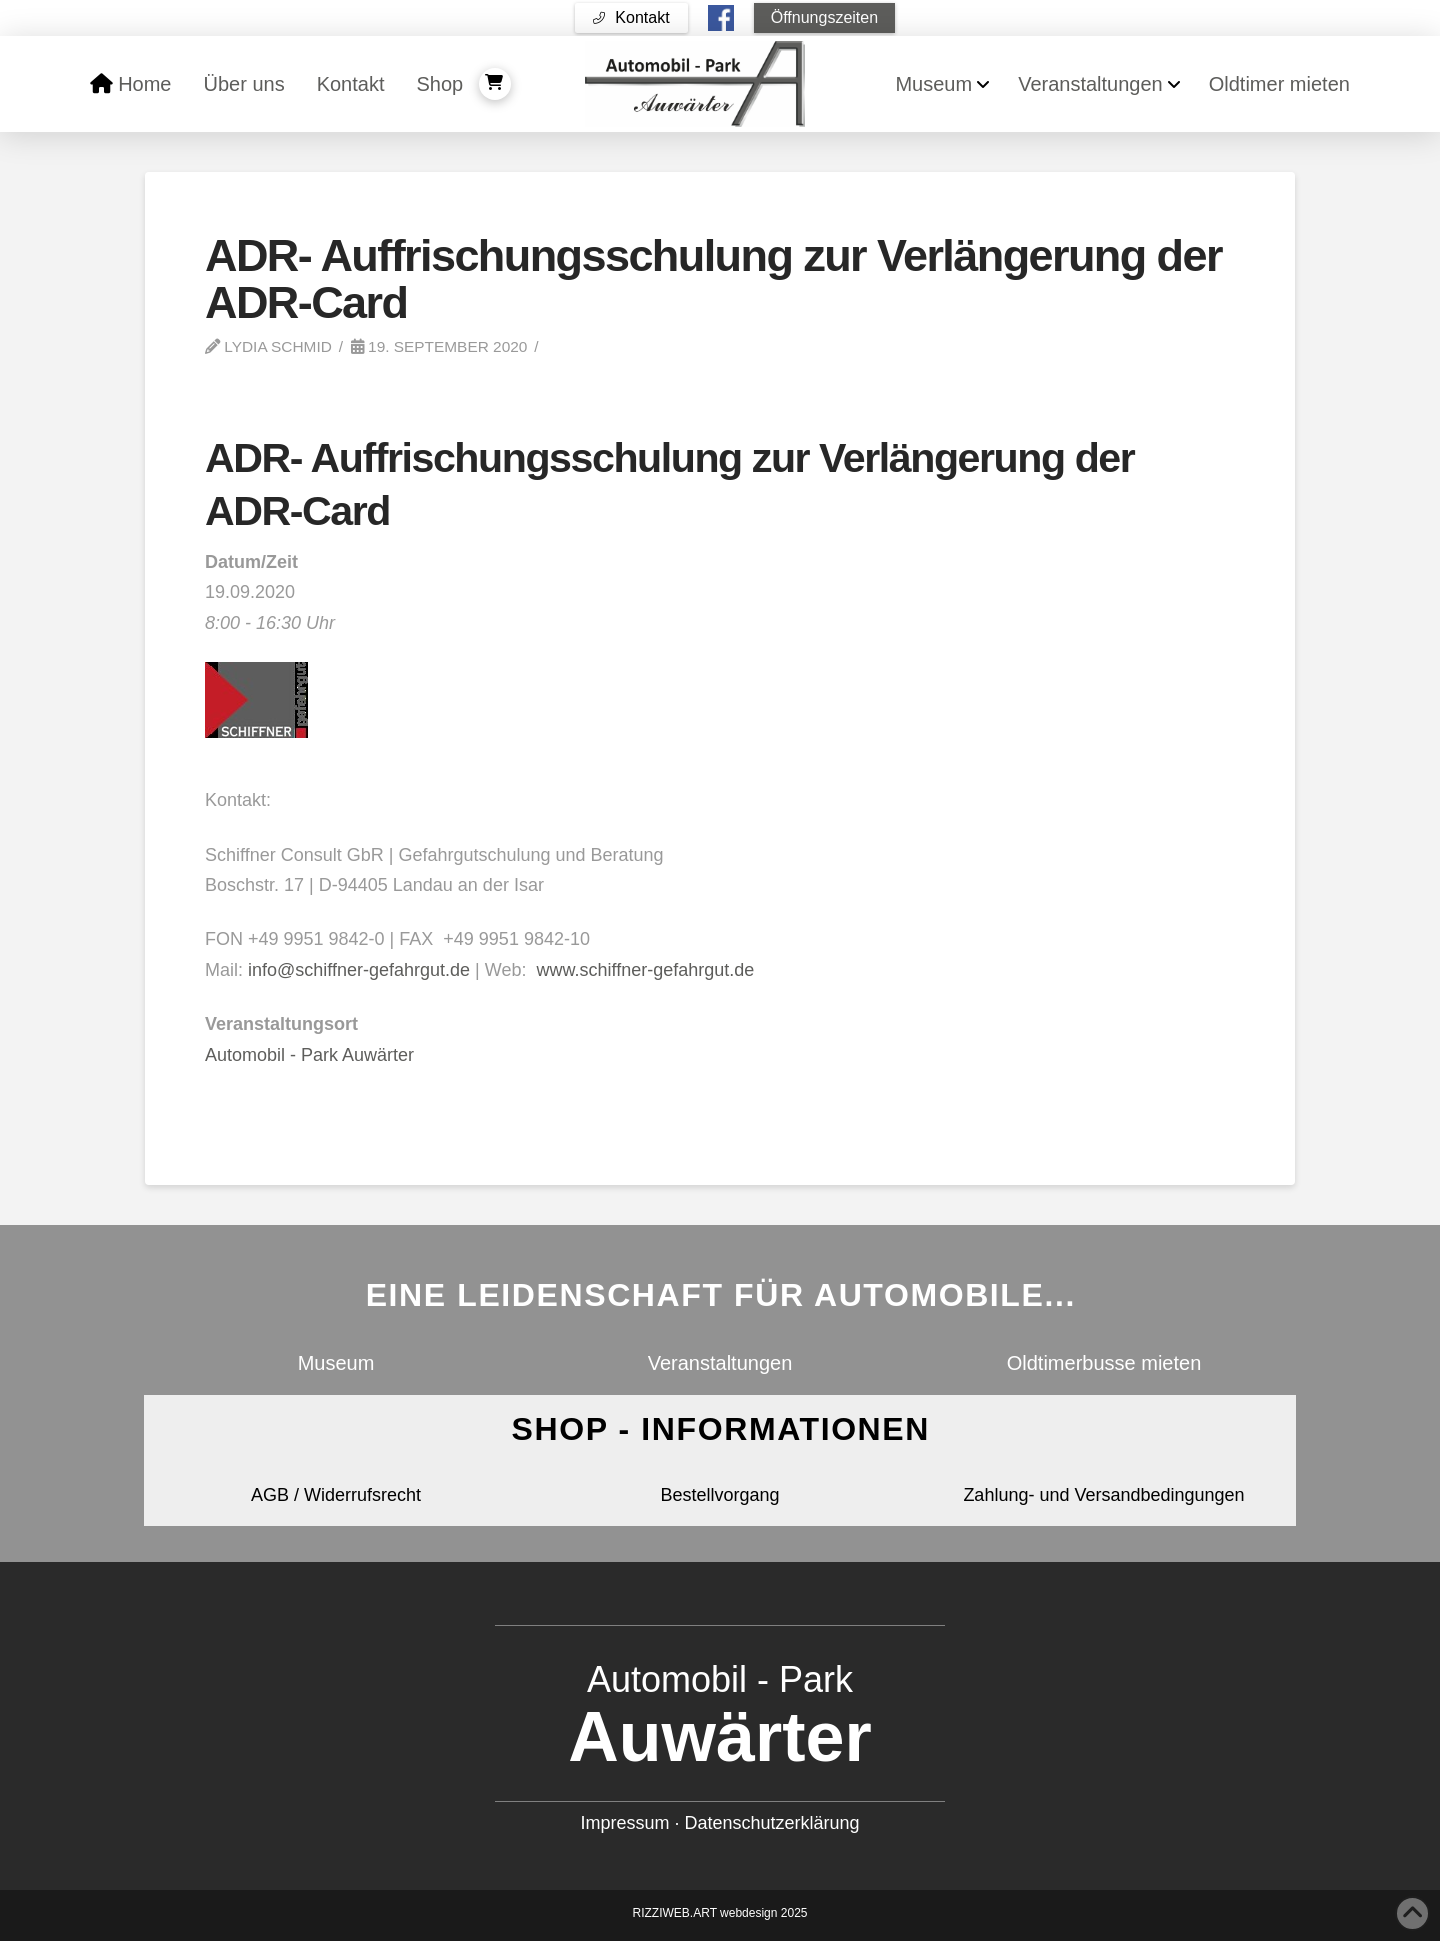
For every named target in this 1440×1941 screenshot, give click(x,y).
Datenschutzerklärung (771, 1823)
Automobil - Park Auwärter (309, 1055)
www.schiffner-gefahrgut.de (645, 970)
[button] (631, 18)
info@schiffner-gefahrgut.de (359, 970)
